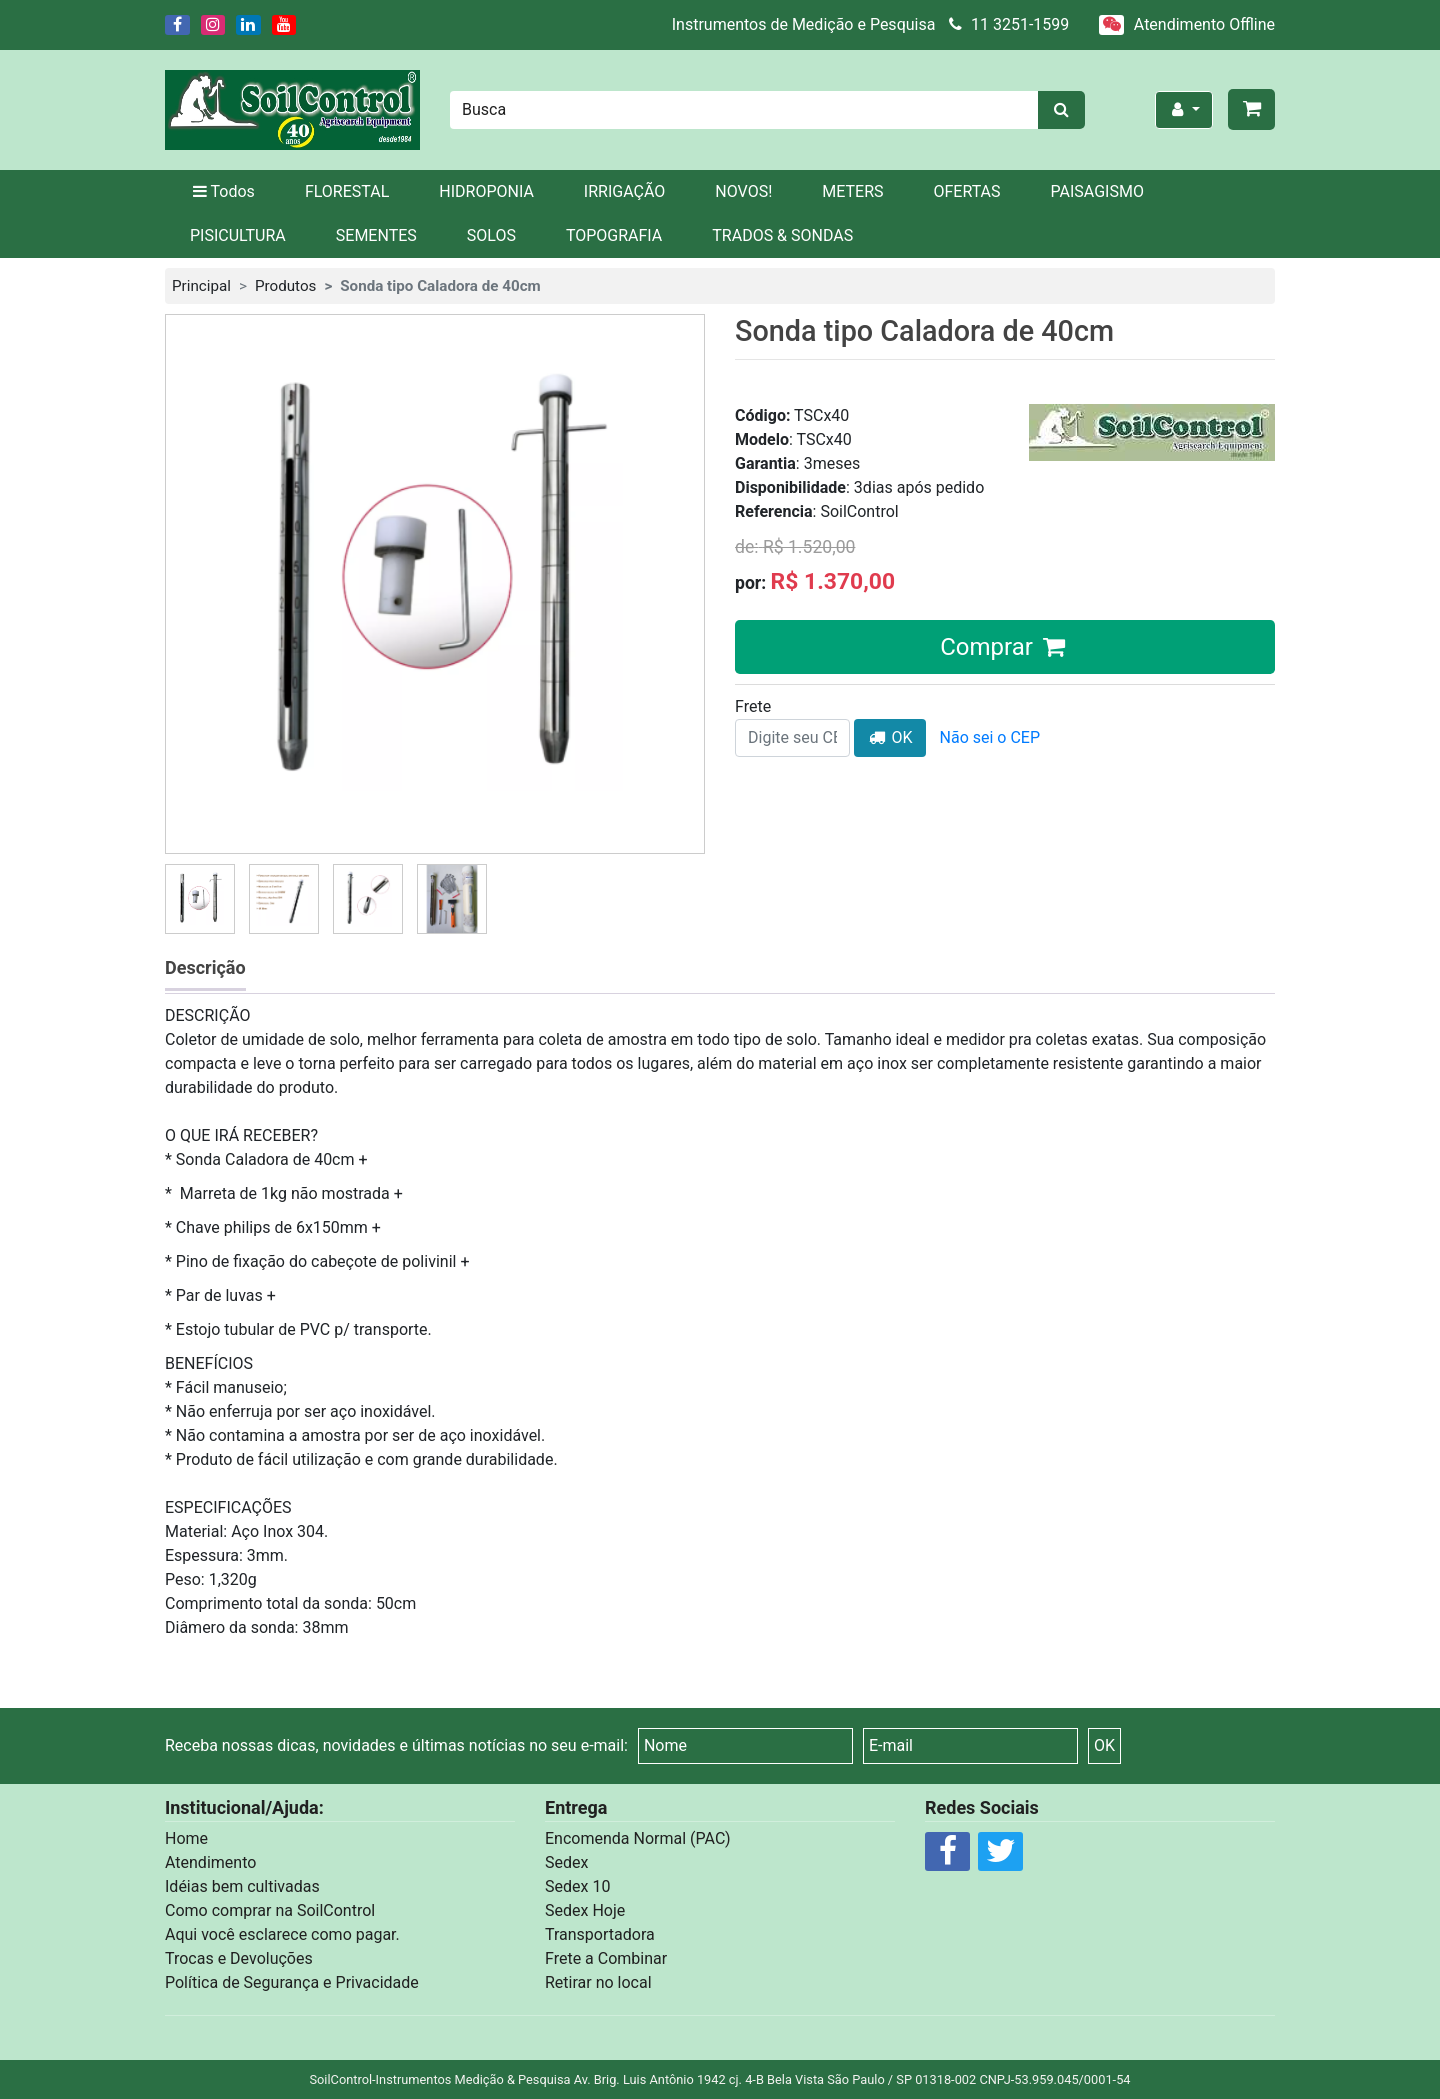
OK (890, 737)
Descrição (205, 967)
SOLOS (491, 235)
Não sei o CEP (990, 737)
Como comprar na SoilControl (270, 1910)
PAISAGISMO (1097, 191)
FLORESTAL (347, 191)
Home (186, 1838)
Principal (201, 286)
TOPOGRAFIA (614, 235)
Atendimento (210, 1862)
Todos (222, 191)
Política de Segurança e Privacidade (292, 1982)
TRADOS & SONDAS (782, 235)
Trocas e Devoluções (239, 1958)
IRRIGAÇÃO (624, 191)
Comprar (1004, 647)
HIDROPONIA (486, 191)
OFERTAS (967, 191)
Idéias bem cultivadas (242, 1886)
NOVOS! (743, 191)
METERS (852, 191)
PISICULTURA (238, 235)
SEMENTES (376, 235)
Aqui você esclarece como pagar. (282, 1934)
